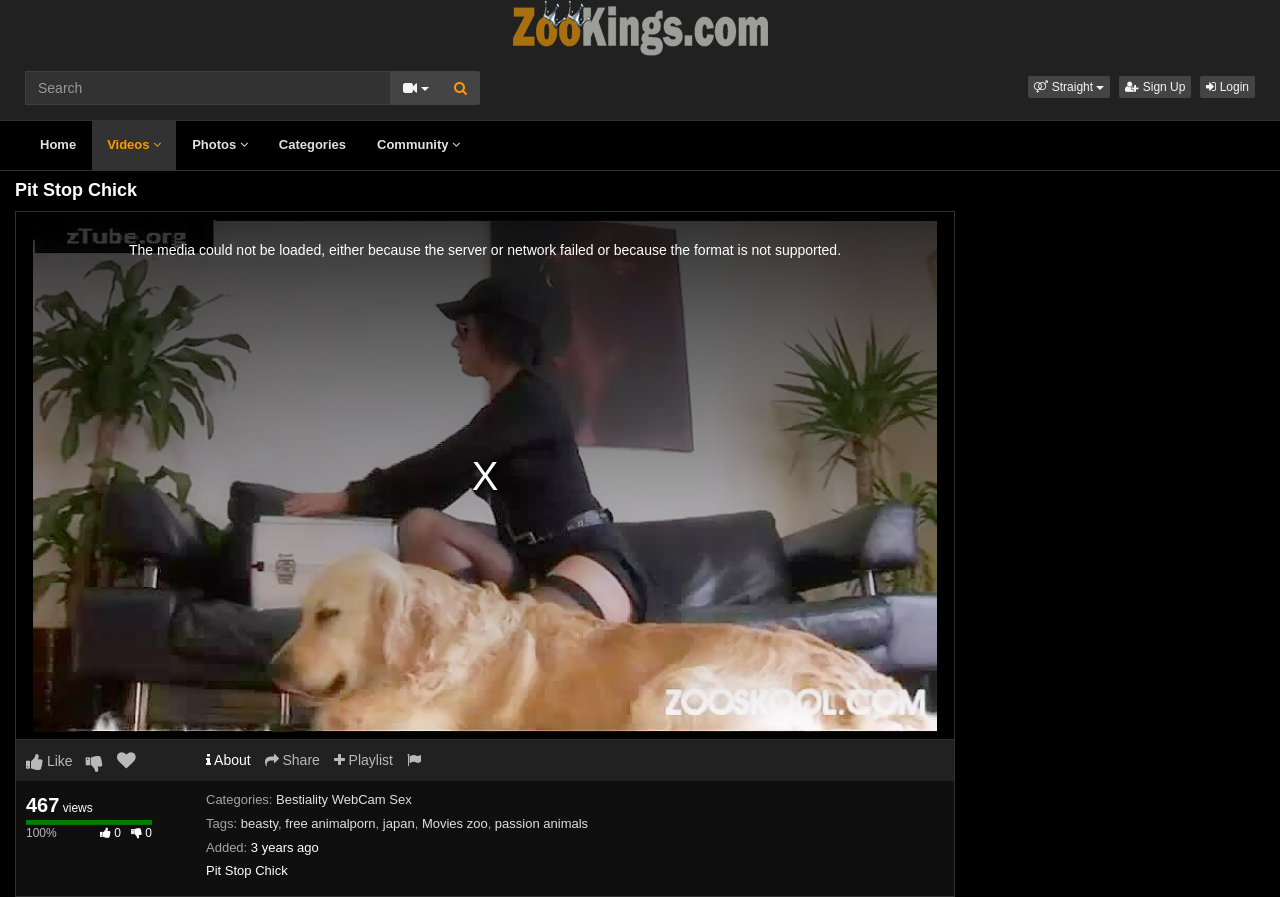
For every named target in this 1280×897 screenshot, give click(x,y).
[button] (1069, 87)
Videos (134, 144)
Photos (220, 144)
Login (1227, 87)
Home (58, 144)
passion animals (541, 823)
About (228, 760)
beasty (259, 823)
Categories (312, 144)
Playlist (363, 760)
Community (418, 144)
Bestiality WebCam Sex (344, 799)
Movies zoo (455, 823)
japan (399, 823)
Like (49, 761)
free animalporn (330, 823)
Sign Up (1155, 87)
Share (292, 760)
